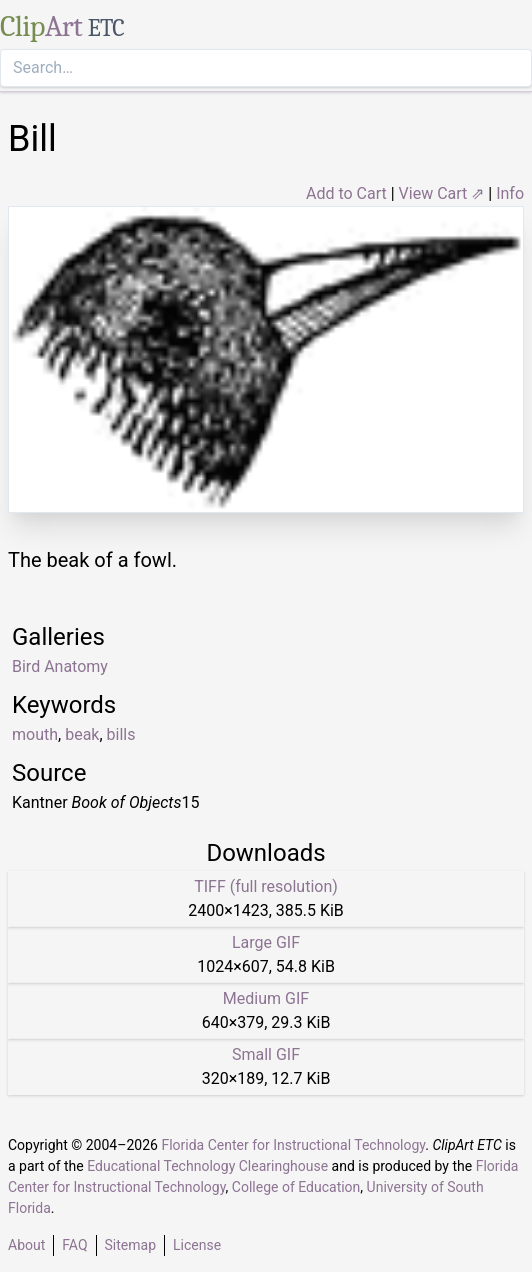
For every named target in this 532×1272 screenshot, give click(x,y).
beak (82, 734)
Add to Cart (346, 193)
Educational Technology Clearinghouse (207, 1166)
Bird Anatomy (60, 666)
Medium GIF (266, 998)
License (197, 1245)
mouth (35, 734)
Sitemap (130, 1245)
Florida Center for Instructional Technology (293, 1145)
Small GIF (266, 1054)
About (26, 1245)
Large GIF (266, 942)
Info (510, 193)
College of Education (296, 1187)
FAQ (74, 1245)
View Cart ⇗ (442, 193)
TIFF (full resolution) (266, 886)
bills (121, 734)
